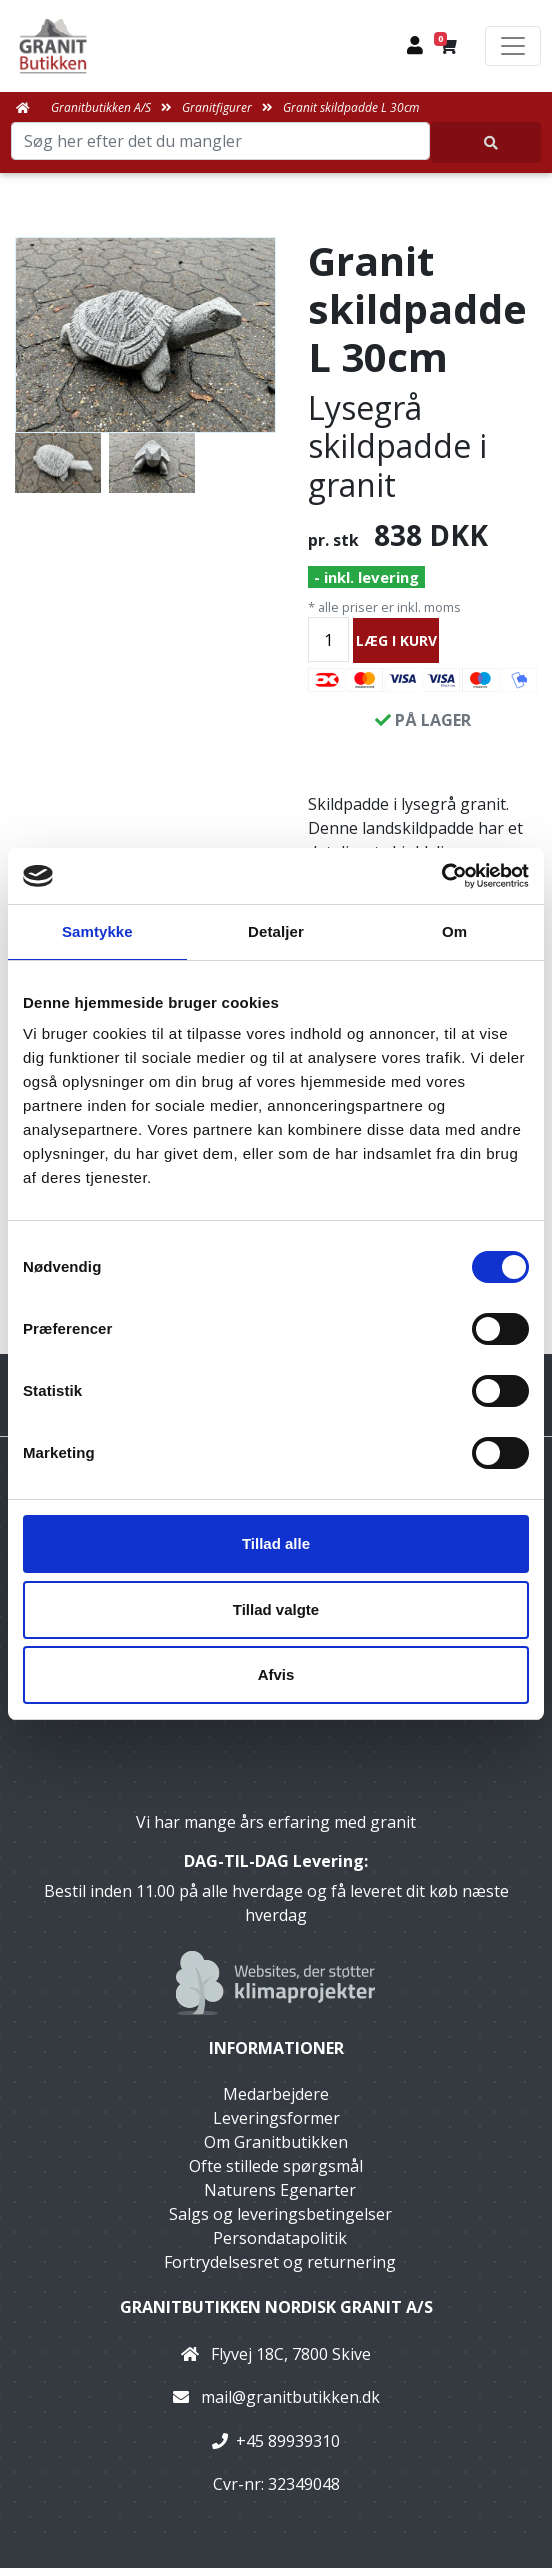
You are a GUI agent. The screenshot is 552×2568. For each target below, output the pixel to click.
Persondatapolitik (280, 2238)
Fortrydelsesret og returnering (280, 2262)
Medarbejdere (276, 2094)
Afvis (276, 1674)
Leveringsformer (276, 2118)
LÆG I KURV (396, 640)
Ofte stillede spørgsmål (276, 2166)
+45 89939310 (288, 2441)
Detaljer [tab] (276, 931)
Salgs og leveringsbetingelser (280, 2214)
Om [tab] (454, 931)
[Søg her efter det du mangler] (486, 142)
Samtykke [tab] (97, 931)
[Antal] (328, 639)
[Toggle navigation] (513, 46)
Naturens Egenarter (280, 2190)
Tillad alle (276, 1543)
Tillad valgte (276, 1609)
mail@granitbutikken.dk (290, 2397)
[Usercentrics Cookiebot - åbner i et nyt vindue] (441, 876)
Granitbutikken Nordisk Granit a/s (276, 2307)
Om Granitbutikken (276, 2142)
